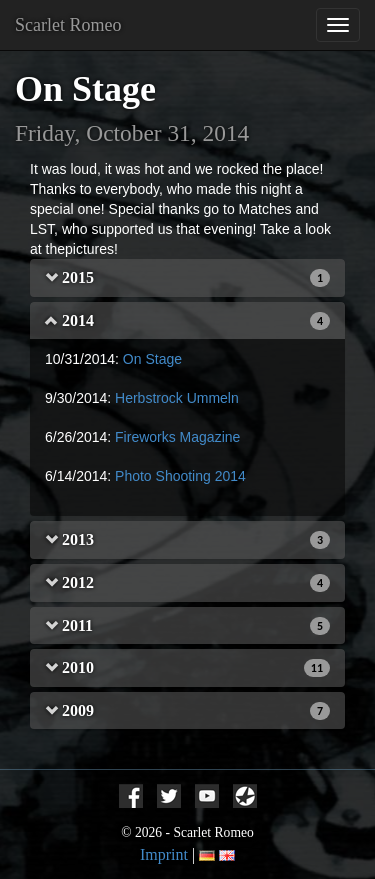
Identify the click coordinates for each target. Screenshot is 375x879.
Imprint (164, 854)
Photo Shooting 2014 (180, 476)
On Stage (152, 359)
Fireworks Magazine (177, 437)
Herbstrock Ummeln (177, 398)
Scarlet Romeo (68, 25)
